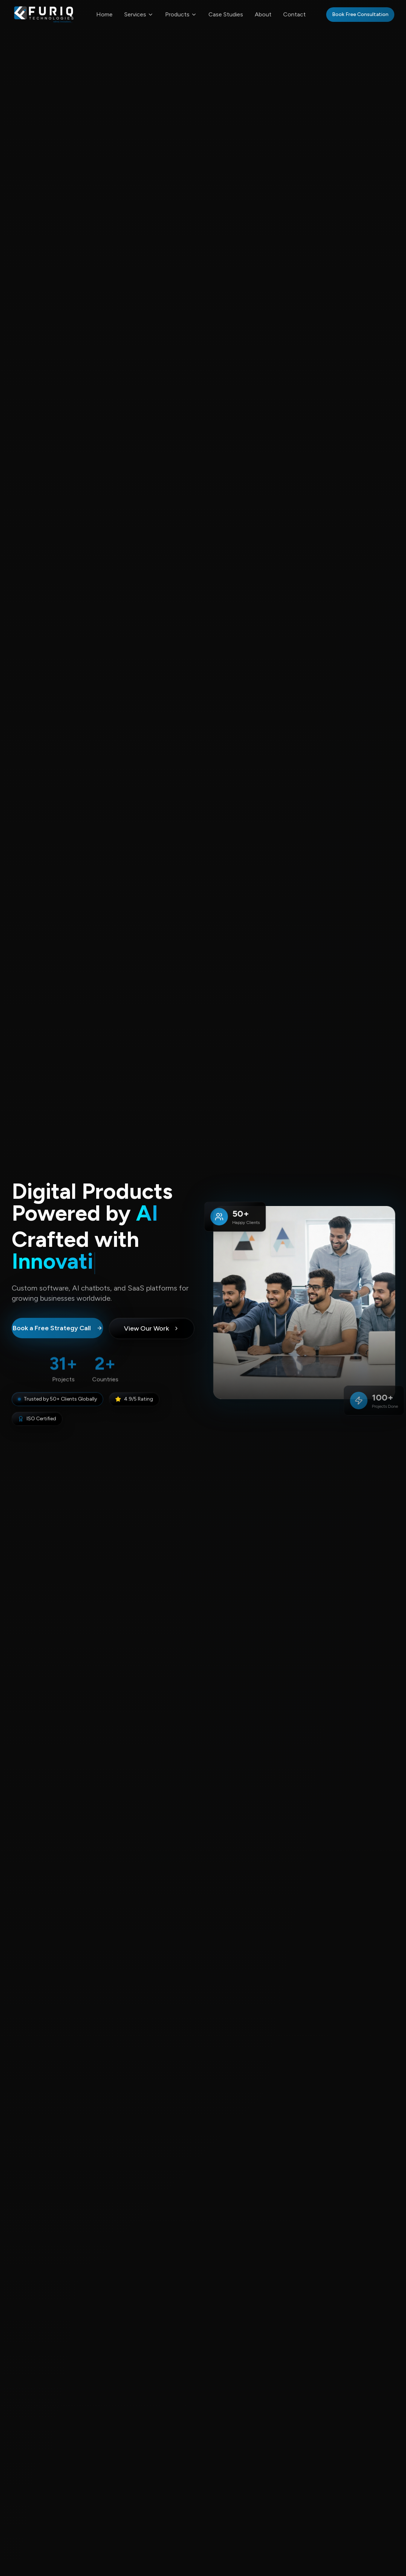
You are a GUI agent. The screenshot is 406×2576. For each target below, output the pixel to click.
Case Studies (225, 14)
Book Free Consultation (360, 14)
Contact (294, 14)
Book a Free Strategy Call (57, 1330)
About (263, 14)
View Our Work (151, 1330)
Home (104, 14)
